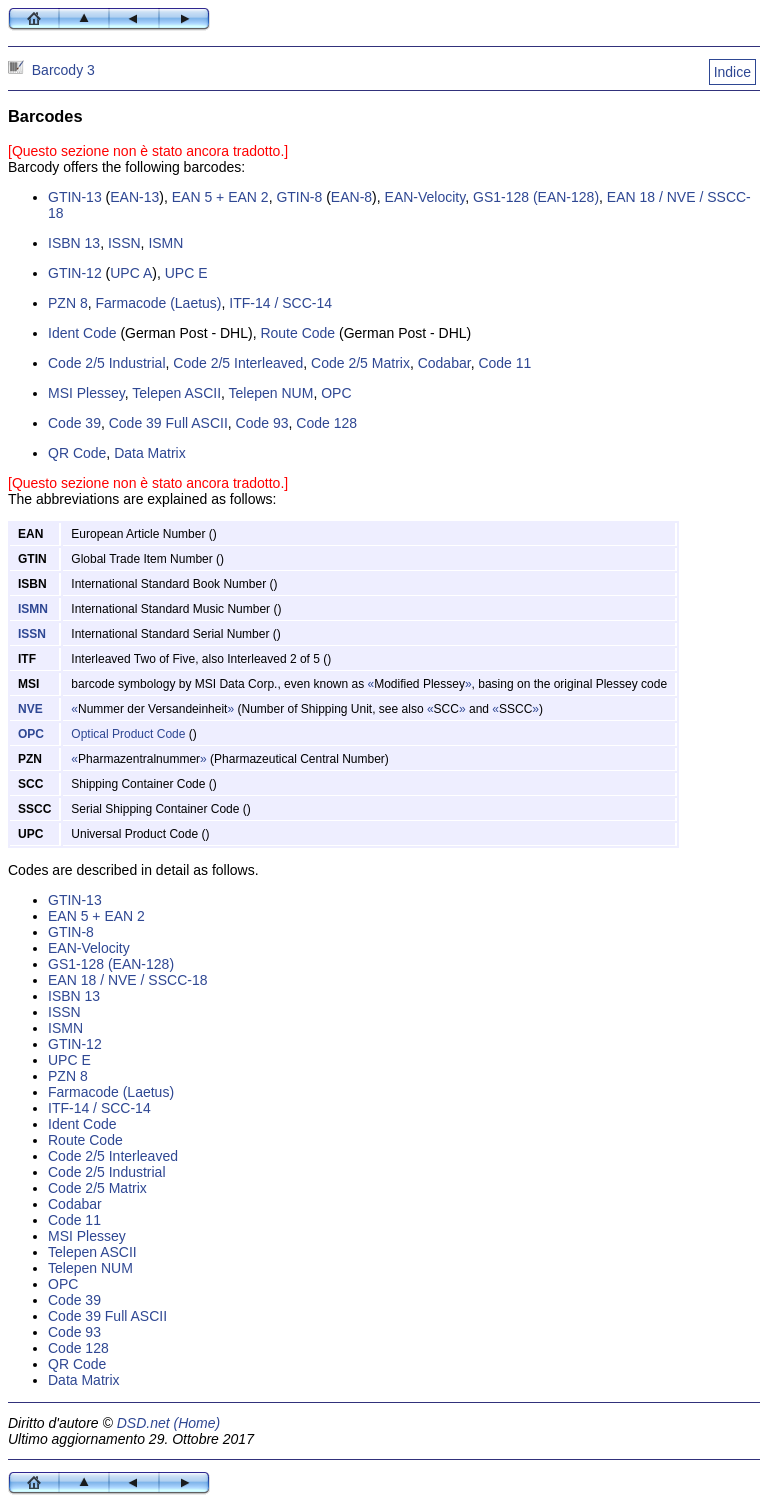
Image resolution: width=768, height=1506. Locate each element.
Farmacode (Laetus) (158, 303)
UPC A (131, 273)
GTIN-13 (75, 197)
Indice (732, 72)
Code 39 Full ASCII (168, 423)
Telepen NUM (271, 393)
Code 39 (74, 423)
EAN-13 (134, 197)
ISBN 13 (74, 243)
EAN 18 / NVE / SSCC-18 (128, 980)
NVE (30, 709)
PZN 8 (68, 303)
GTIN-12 (75, 273)
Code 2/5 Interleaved (238, 363)
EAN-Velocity (425, 197)
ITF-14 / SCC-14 (280, 303)
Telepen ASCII (176, 393)
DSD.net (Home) (168, 1423)
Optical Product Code (128, 734)
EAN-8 (351, 197)
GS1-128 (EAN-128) (536, 197)
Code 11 (504, 363)
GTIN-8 (299, 197)
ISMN (165, 243)
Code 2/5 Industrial (107, 363)
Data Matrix (150, 453)
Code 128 (326, 423)
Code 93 (262, 423)
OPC (336, 393)
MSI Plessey (86, 393)
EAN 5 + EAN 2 (220, 197)
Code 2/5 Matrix (360, 363)
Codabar (444, 363)
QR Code (77, 453)
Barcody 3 (63, 70)
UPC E (186, 273)
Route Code (297, 333)
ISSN (124, 243)
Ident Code (82, 333)
